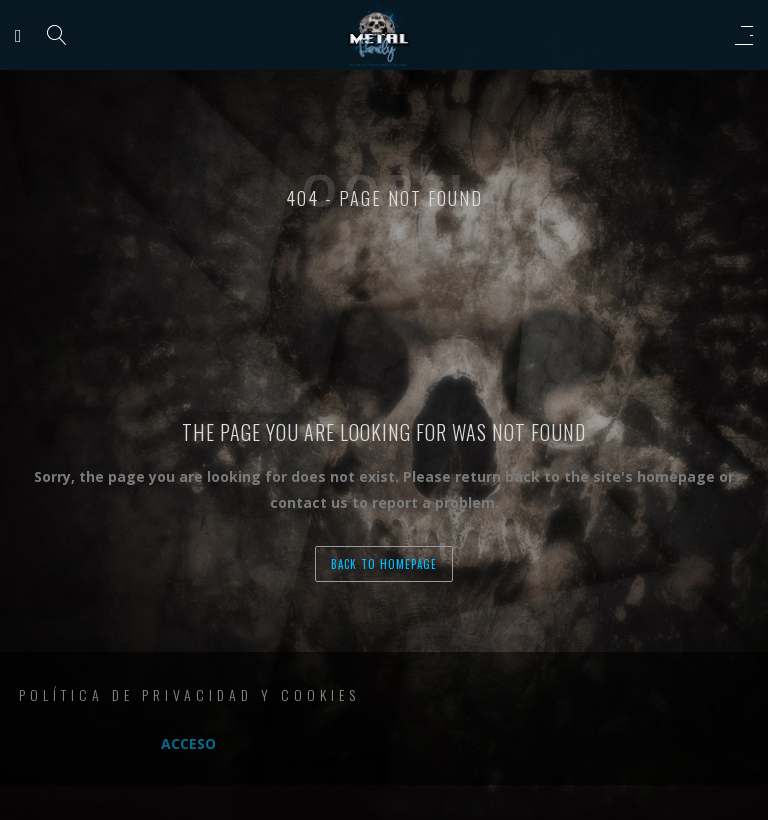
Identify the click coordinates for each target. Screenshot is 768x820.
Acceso (188, 743)
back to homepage (384, 564)
